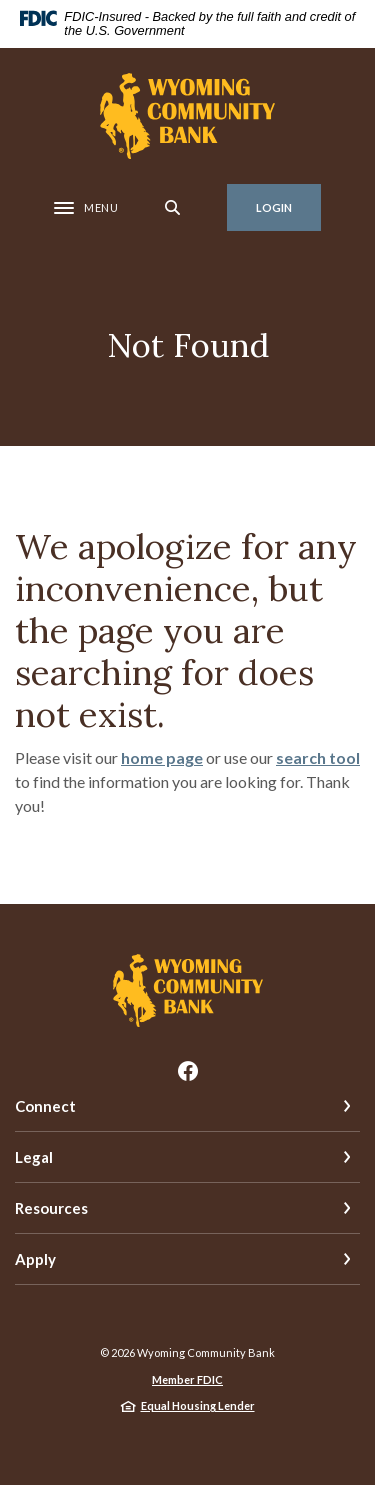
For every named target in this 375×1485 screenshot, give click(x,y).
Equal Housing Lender (198, 1405)
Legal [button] (34, 1157)
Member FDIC (187, 1379)
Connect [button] (45, 1106)
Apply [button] (35, 1259)
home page (162, 757)
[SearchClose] (173, 207)
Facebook (188, 1071)
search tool (318, 757)
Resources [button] (51, 1208)
